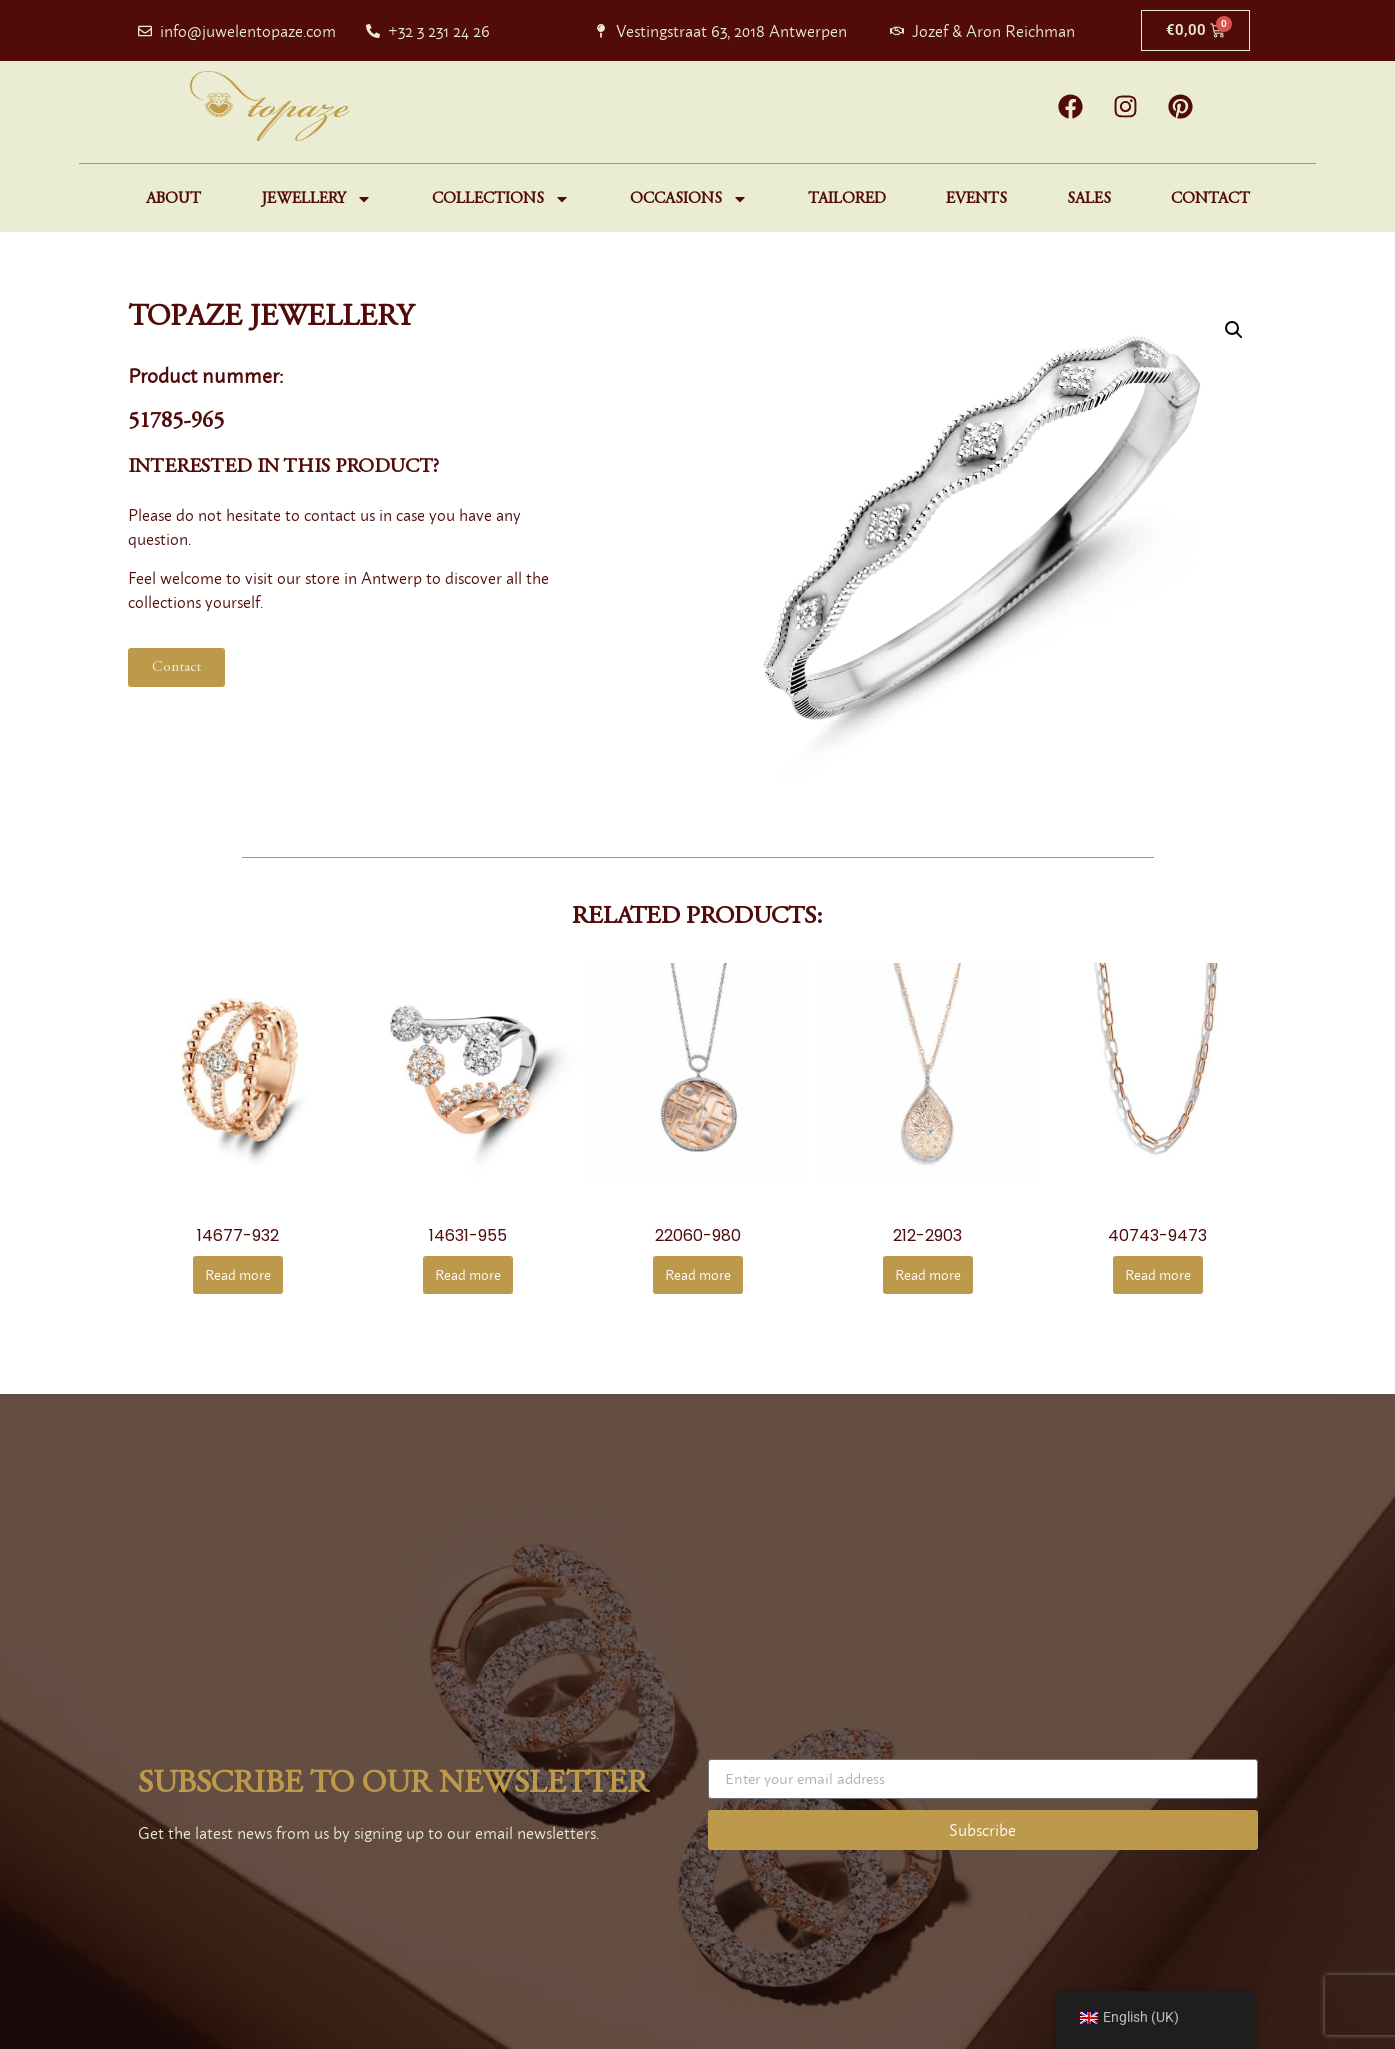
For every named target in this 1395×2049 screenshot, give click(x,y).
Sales (1089, 199)
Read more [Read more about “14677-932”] (238, 1274)
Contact (1210, 199)
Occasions (689, 199)
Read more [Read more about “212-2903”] (928, 1274)
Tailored (847, 199)
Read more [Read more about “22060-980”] (698, 1274)
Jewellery (316, 199)
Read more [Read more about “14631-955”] (468, 1274)
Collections (501, 199)
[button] (1234, 330)
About (173, 199)
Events (976, 199)
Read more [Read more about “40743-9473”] (1158, 1274)
